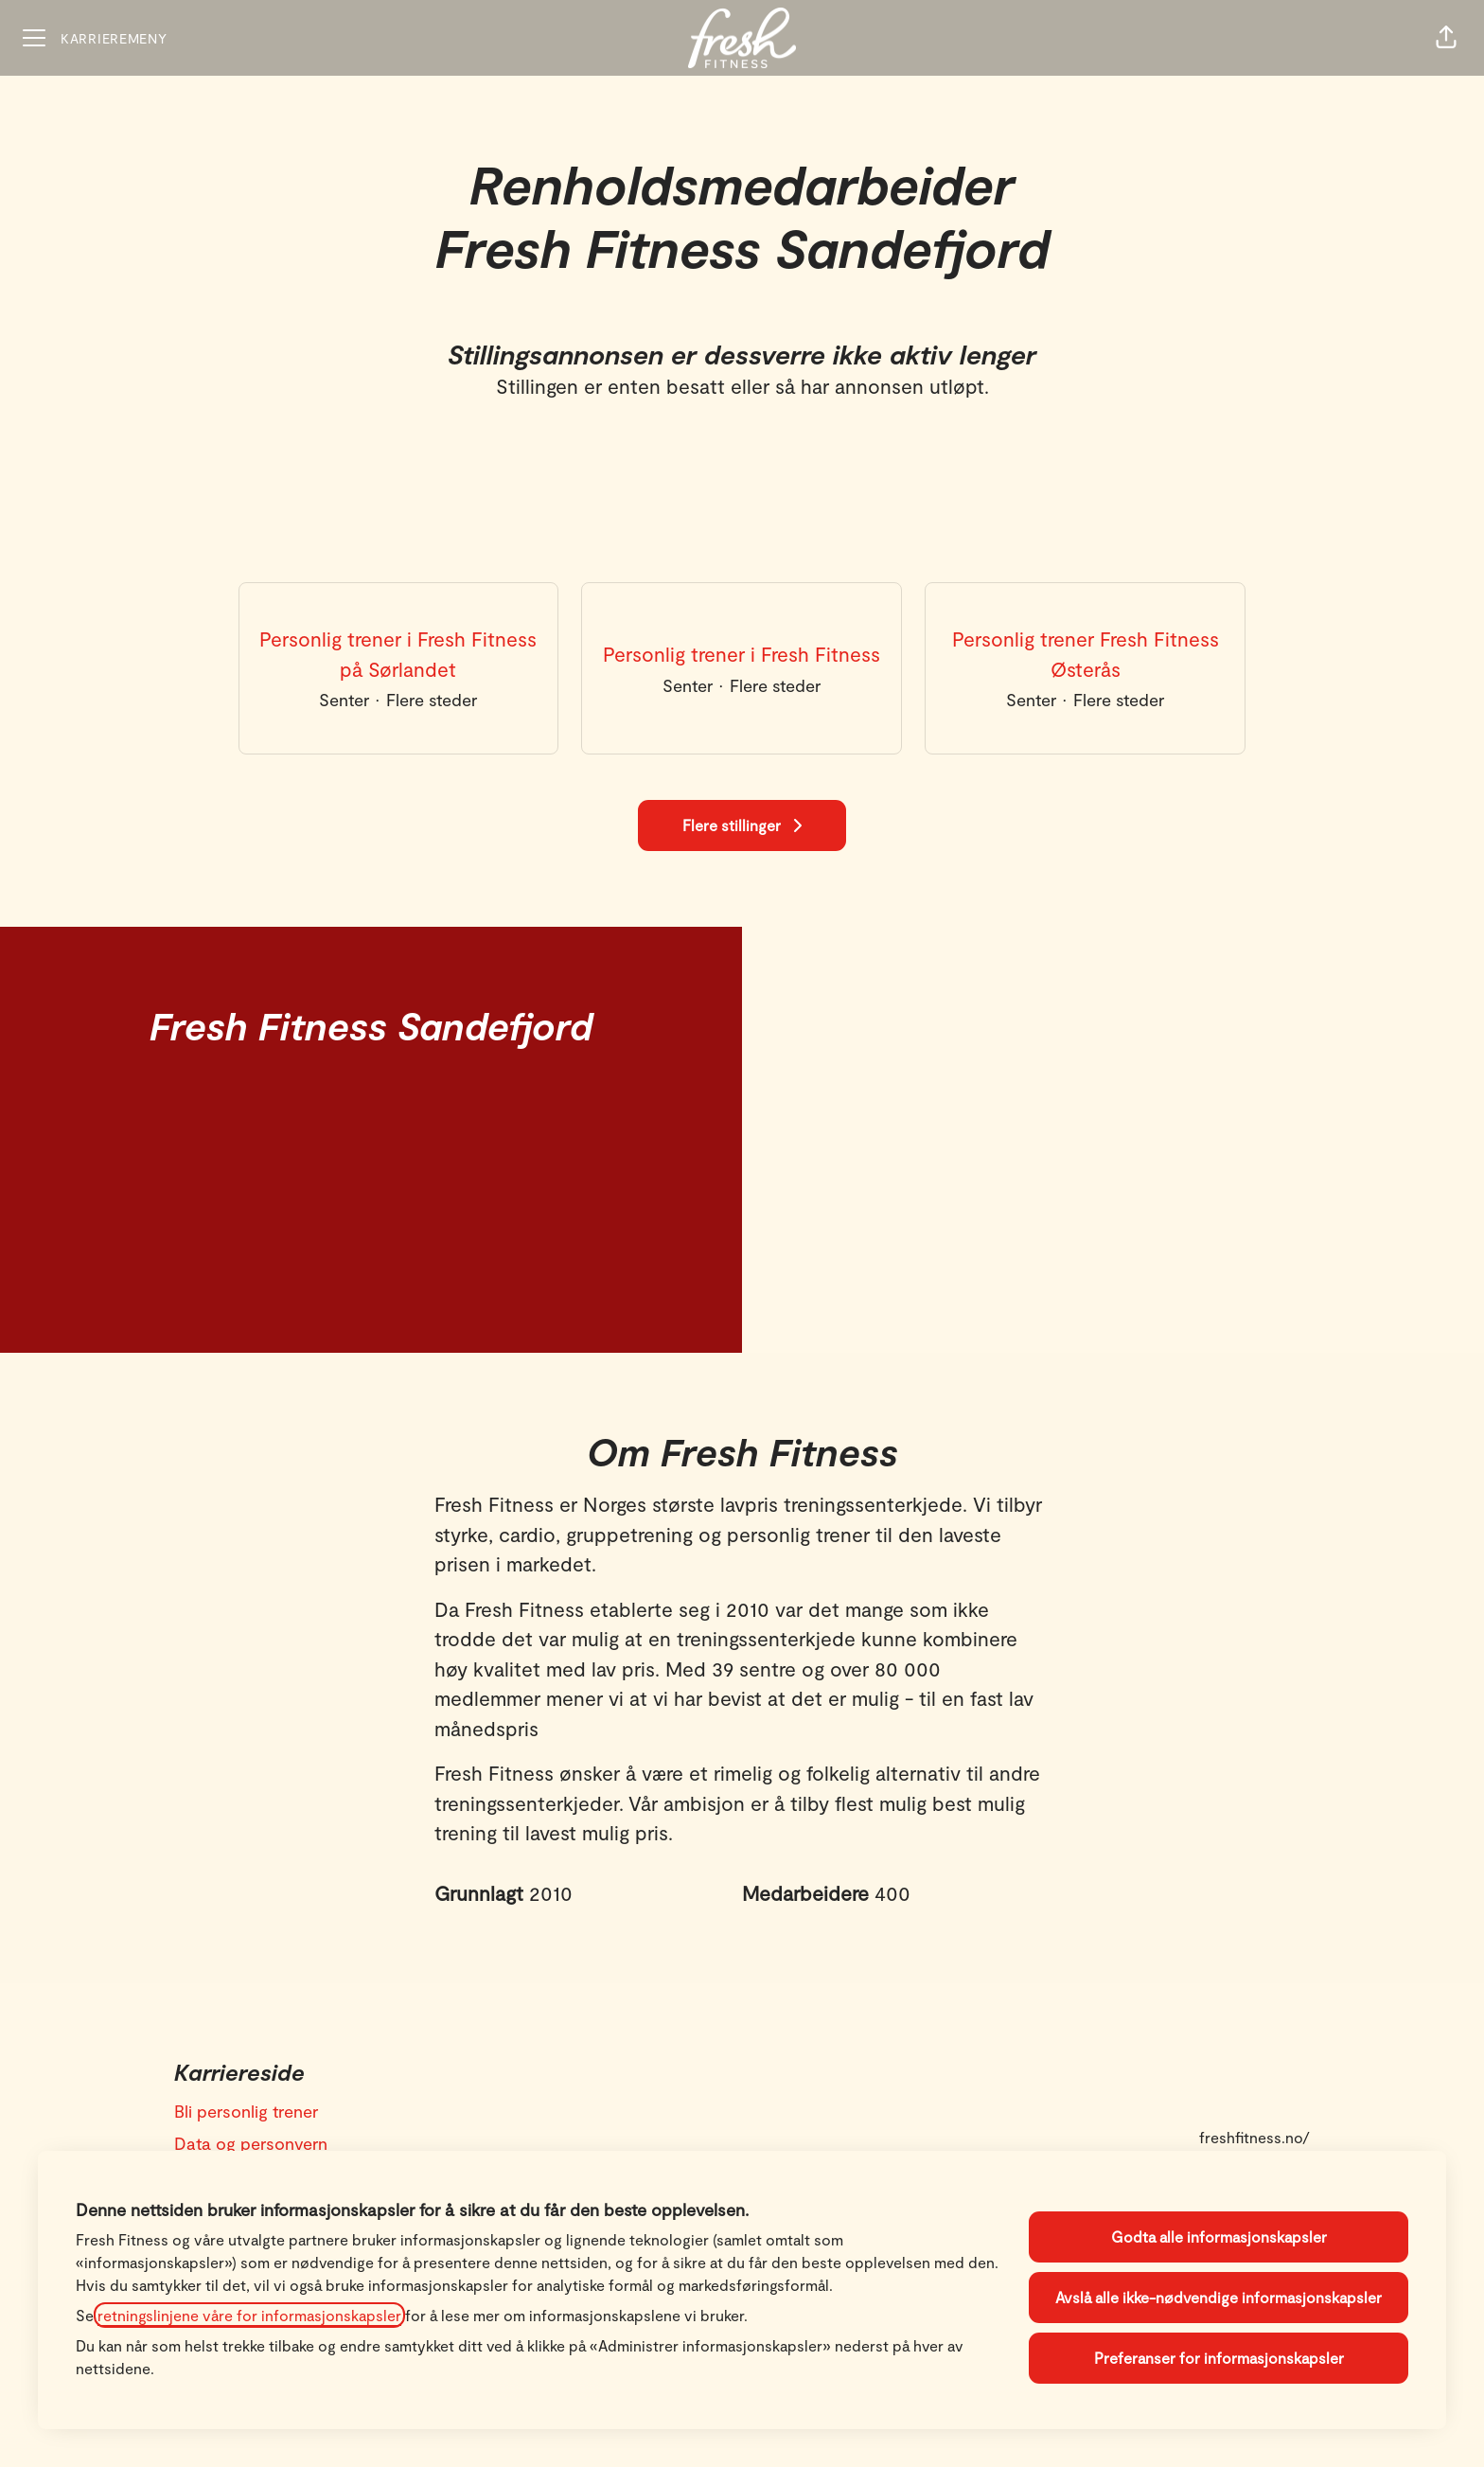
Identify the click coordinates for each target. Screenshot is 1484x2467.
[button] (1446, 37)
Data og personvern (250, 2143)
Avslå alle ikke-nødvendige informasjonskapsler (1218, 2297)
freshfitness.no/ (1254, 2137)
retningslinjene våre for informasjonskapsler (249, 2315)
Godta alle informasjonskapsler (1219, 2236)
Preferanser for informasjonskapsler (1219, 2358)
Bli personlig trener (246, 2111)
